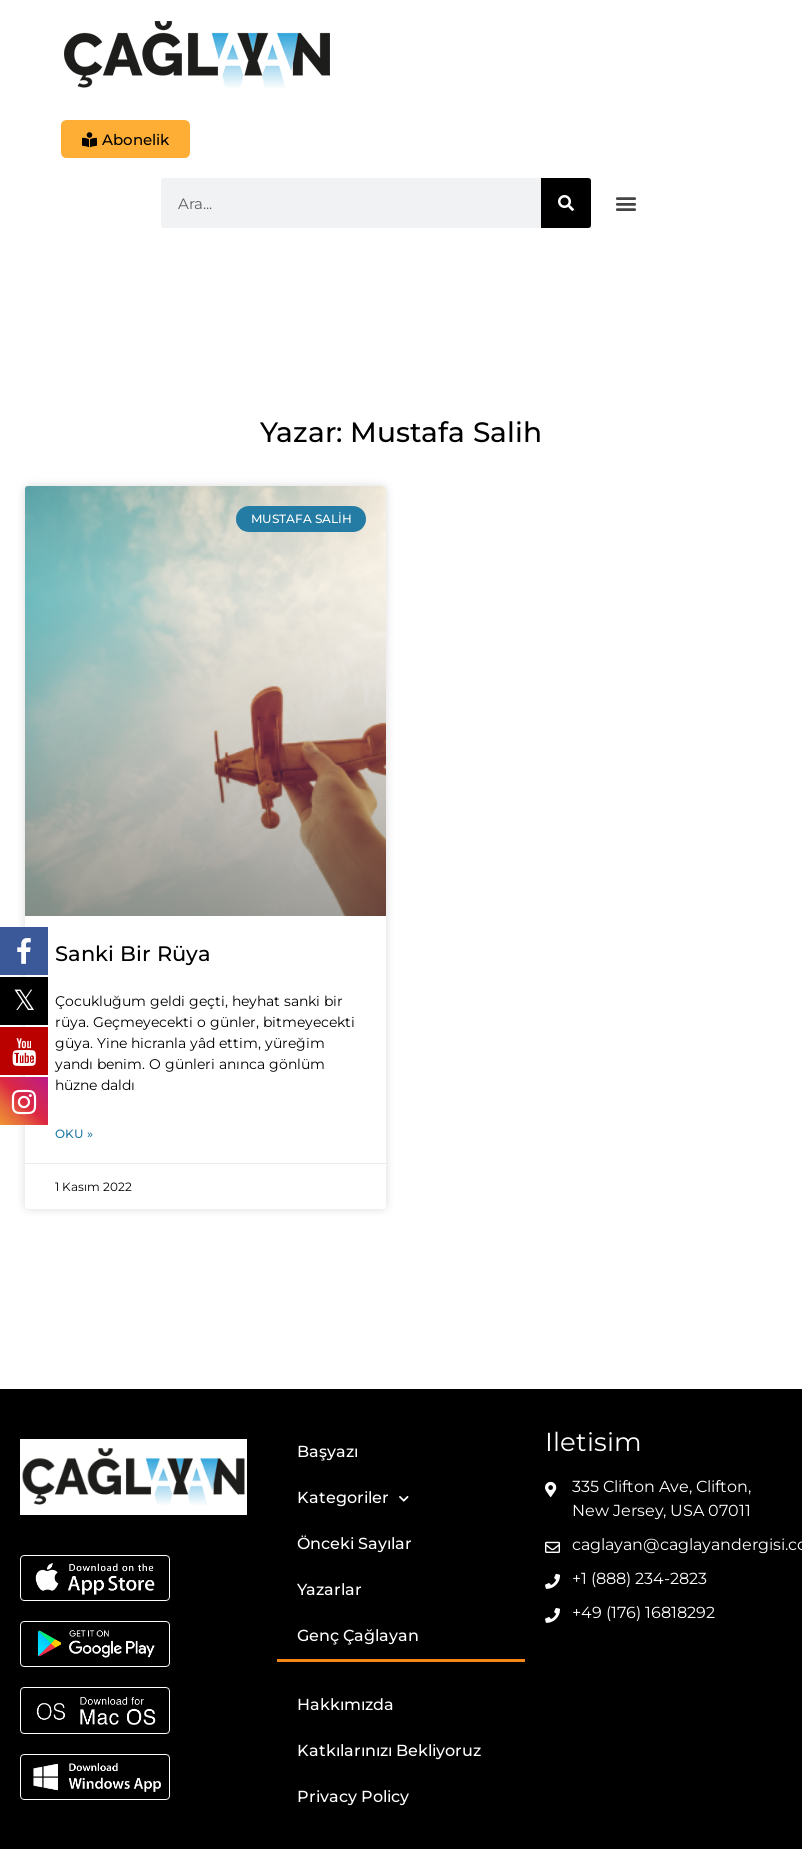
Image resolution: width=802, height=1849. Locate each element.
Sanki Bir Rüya (133, 954)
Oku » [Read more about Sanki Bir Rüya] (74, 1134)
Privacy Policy (353, 1797)
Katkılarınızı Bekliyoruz (389, 1751)
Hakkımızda (345, 1705)
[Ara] (566, 204)
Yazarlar (329, 1590)
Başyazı (327, 1452)
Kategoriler (353, 1499)
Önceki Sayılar (354, 1544)
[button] (626, 204)
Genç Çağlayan (358, 1636)
